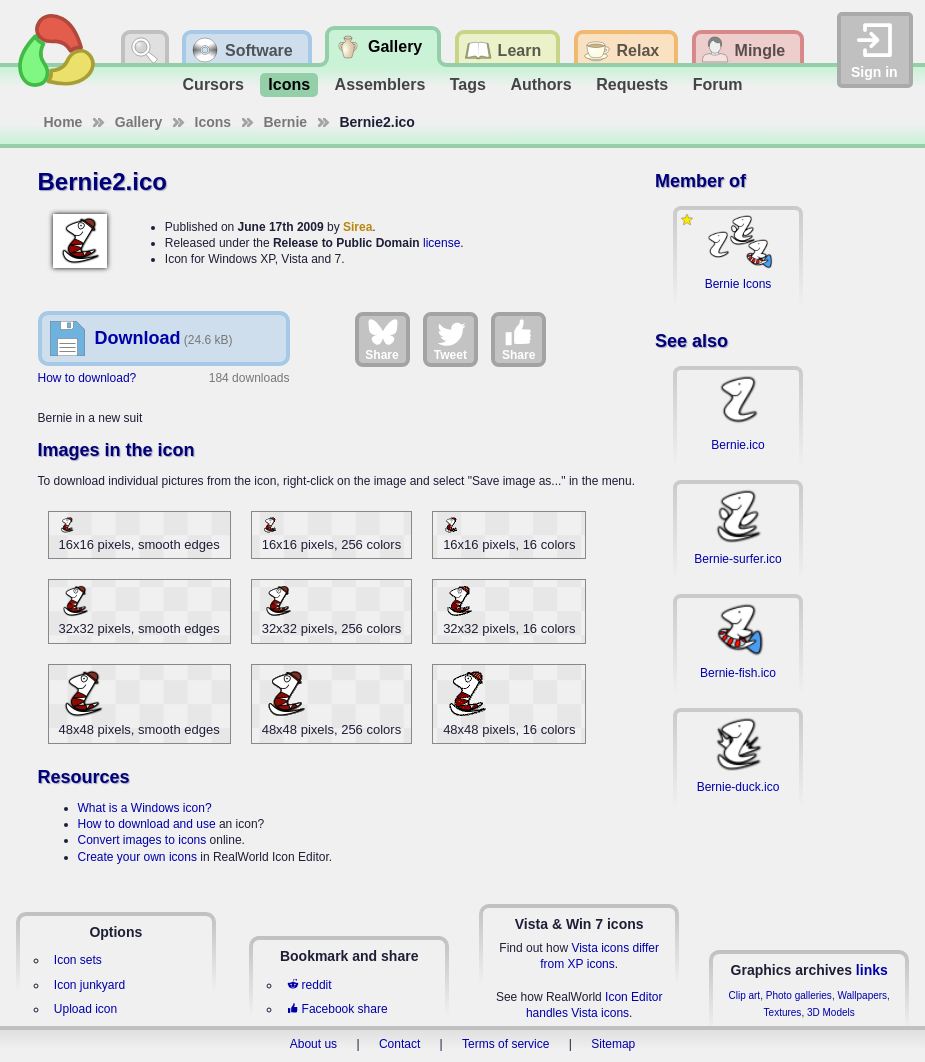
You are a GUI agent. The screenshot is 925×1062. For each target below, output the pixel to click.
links (872, 970)
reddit (309, 985)
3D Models (831, 1012)
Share (381, 339)
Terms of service (505, 1044)
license (441, 243)
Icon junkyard (89, 985)
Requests (632, 84)
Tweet (450, 339)
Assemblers (380, 84)
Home (63, 122)
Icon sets (78, 960)
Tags (468, 84)
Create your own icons (137, 857)
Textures (783, 1012)
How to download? (87, 378)
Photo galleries (799, 995)
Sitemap (613, 1044)
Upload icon (85, 1009)
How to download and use (147, 824)
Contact (399, 1044)
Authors (540, 84)
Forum (718, 84)
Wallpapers (862, 995)
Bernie (286, 122)
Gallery (138, 122)
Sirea (357, 227)
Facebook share (337, 1009)
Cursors (213, 84)
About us (313, 1044)
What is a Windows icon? (145, 808)
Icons (289, 84)
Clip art (744, 995)
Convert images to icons (142, 840)
